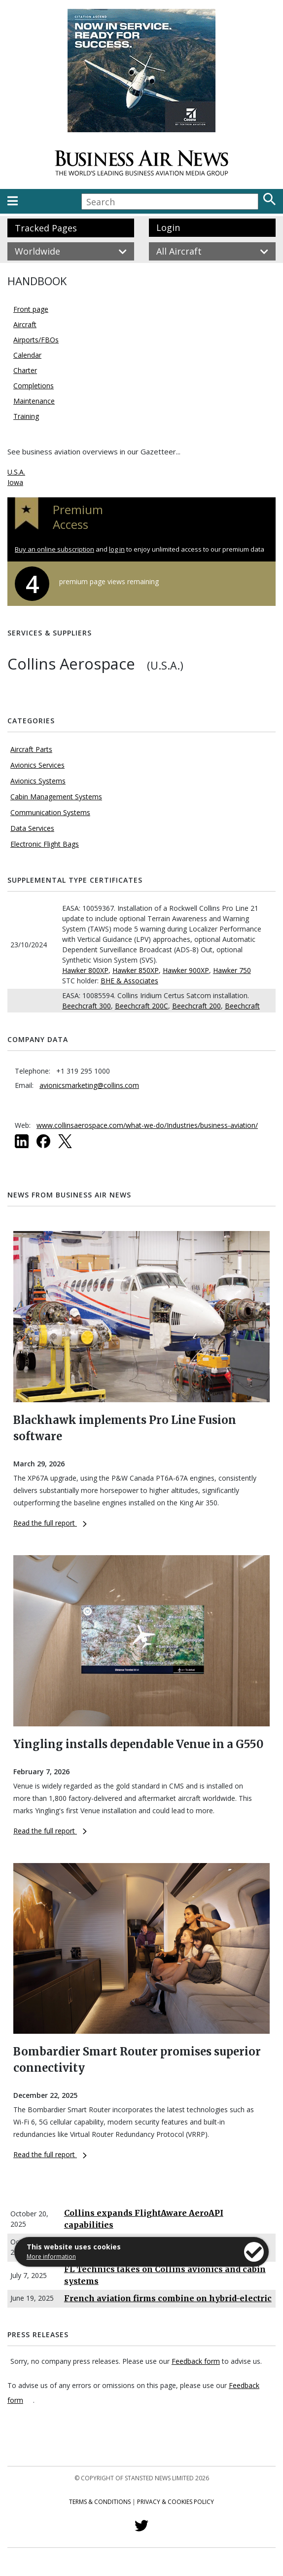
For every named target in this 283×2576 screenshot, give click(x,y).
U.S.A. (16, 472)
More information (51, 2256)
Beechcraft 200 (196, 1005)
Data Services (32, 828)
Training (26, 416)
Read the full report (50, 1523)
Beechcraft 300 (86, 1005)
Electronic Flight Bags (44, 844)
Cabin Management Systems (56, 796)
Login (168, 227)
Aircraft (24, 324)
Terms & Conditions (100, 2502)
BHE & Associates (129, 980)
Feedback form (196, 2361)
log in (117, 549)
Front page (30, 309)
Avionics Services (37, 765)
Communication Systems (50, 812)
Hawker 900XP (186, 970)
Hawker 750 (232, 970)
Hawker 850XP (135, 970)
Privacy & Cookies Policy (175, 2502)
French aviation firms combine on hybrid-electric (168, 2298)
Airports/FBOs (36, 339)
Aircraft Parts (31, 749)
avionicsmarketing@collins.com (89, 1085)
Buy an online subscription (54, 549)
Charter (25, 370)
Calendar (27, 355)
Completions (33, 385)
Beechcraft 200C (141, 1005)
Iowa (15, 482)
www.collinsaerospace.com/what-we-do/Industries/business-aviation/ (147, 1125)
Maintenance (34, 401)
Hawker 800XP (85, 970)
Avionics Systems (38, 780)
